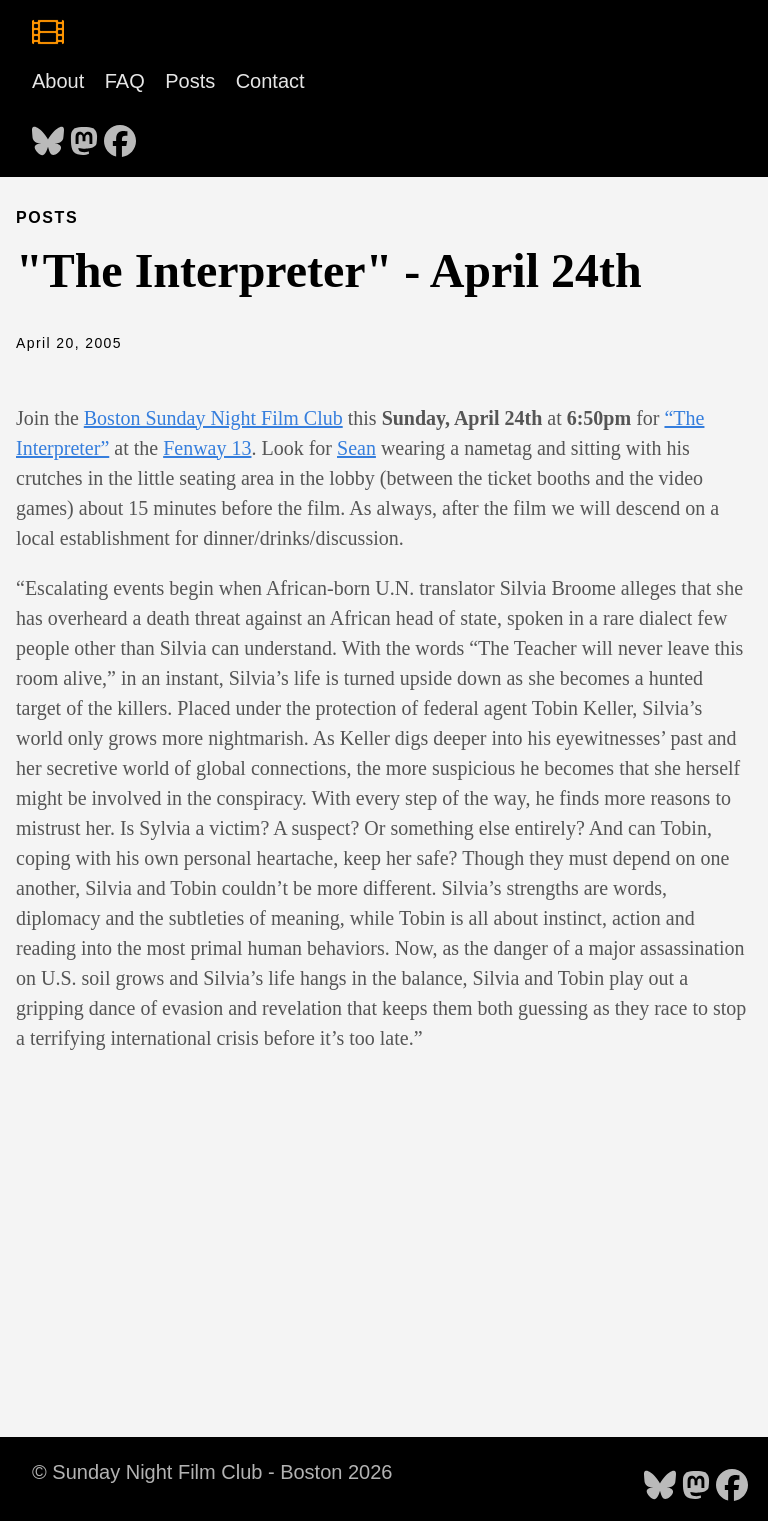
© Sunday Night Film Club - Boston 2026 (212, 1472)
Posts (190, 81)
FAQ (125, 81)
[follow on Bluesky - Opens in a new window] (48, 135)
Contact (270, 81)
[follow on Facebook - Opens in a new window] (120, 135)
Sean (356, 448)
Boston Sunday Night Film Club (213, 418)
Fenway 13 (207, 448)
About (58, 81)
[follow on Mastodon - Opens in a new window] (84, 135)
